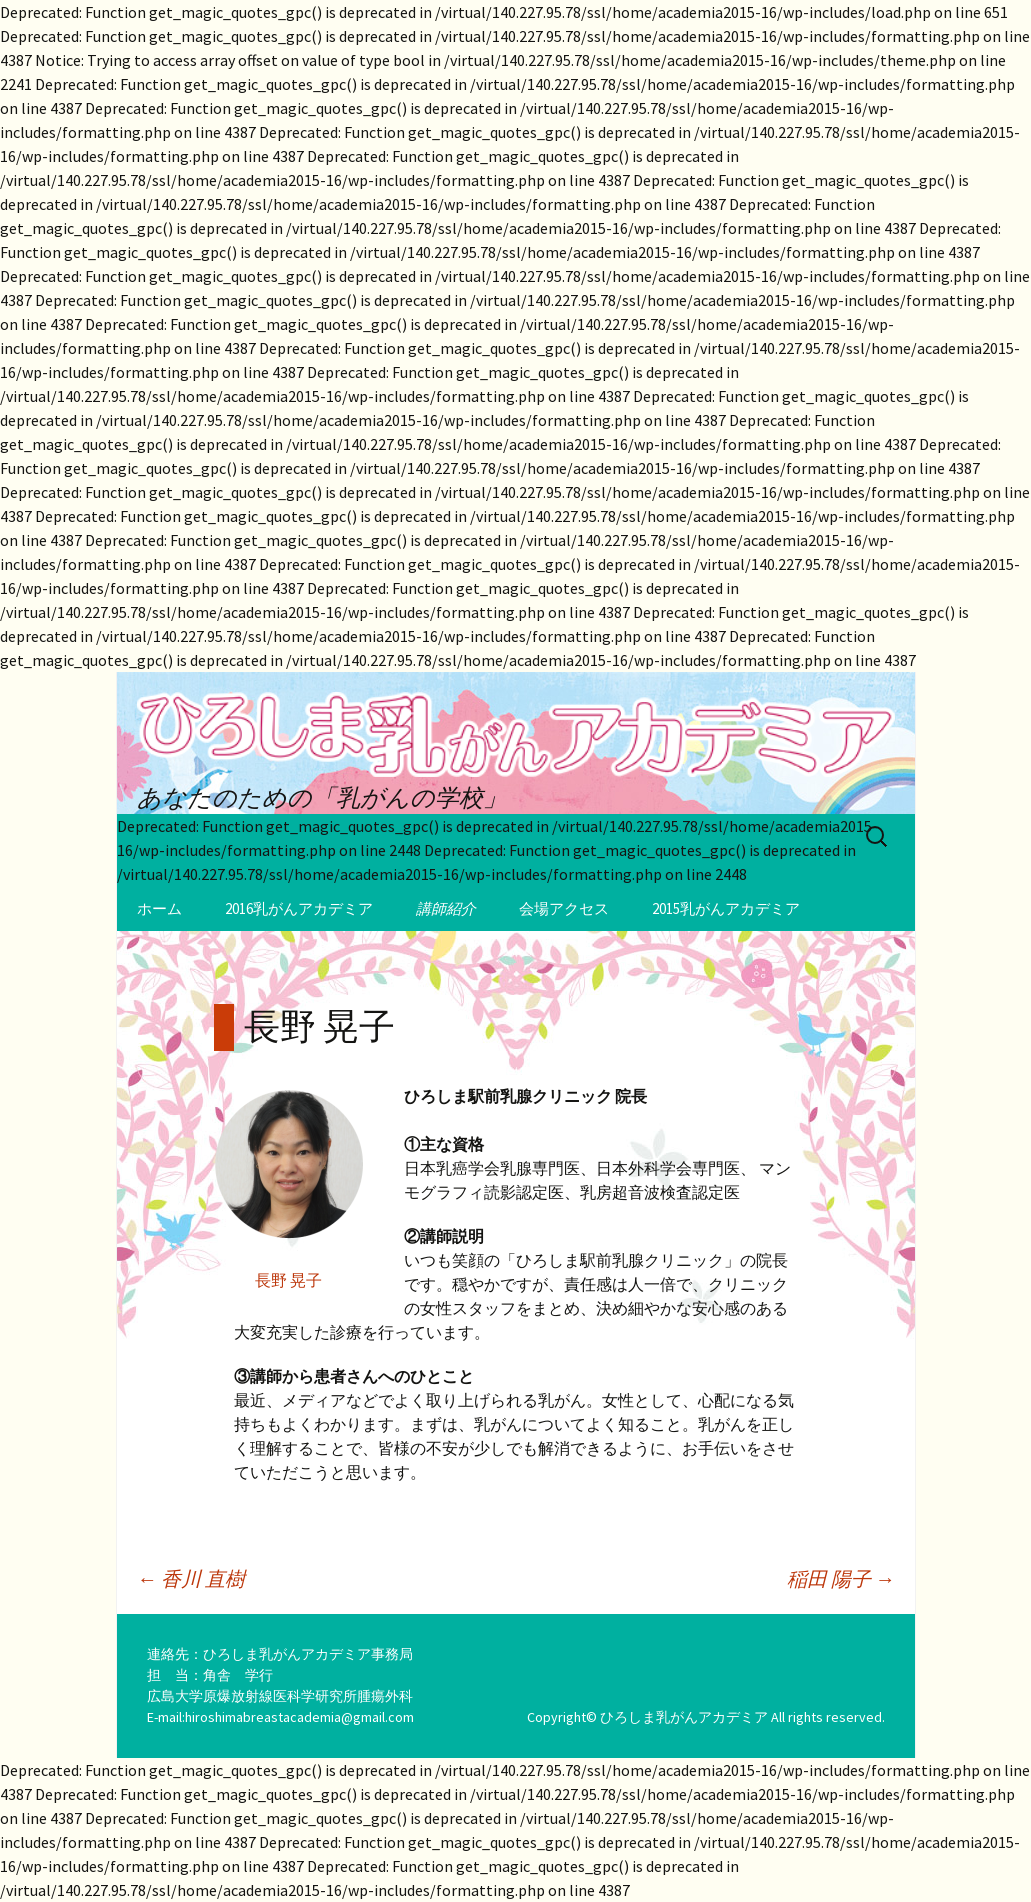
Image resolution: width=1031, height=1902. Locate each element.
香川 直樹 (191, 1578)
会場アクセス (564, 908)
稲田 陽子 (841, 1578)
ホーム (159, 908)
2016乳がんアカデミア (299, 908)
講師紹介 (446, 908)
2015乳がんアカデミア (726, 908)
